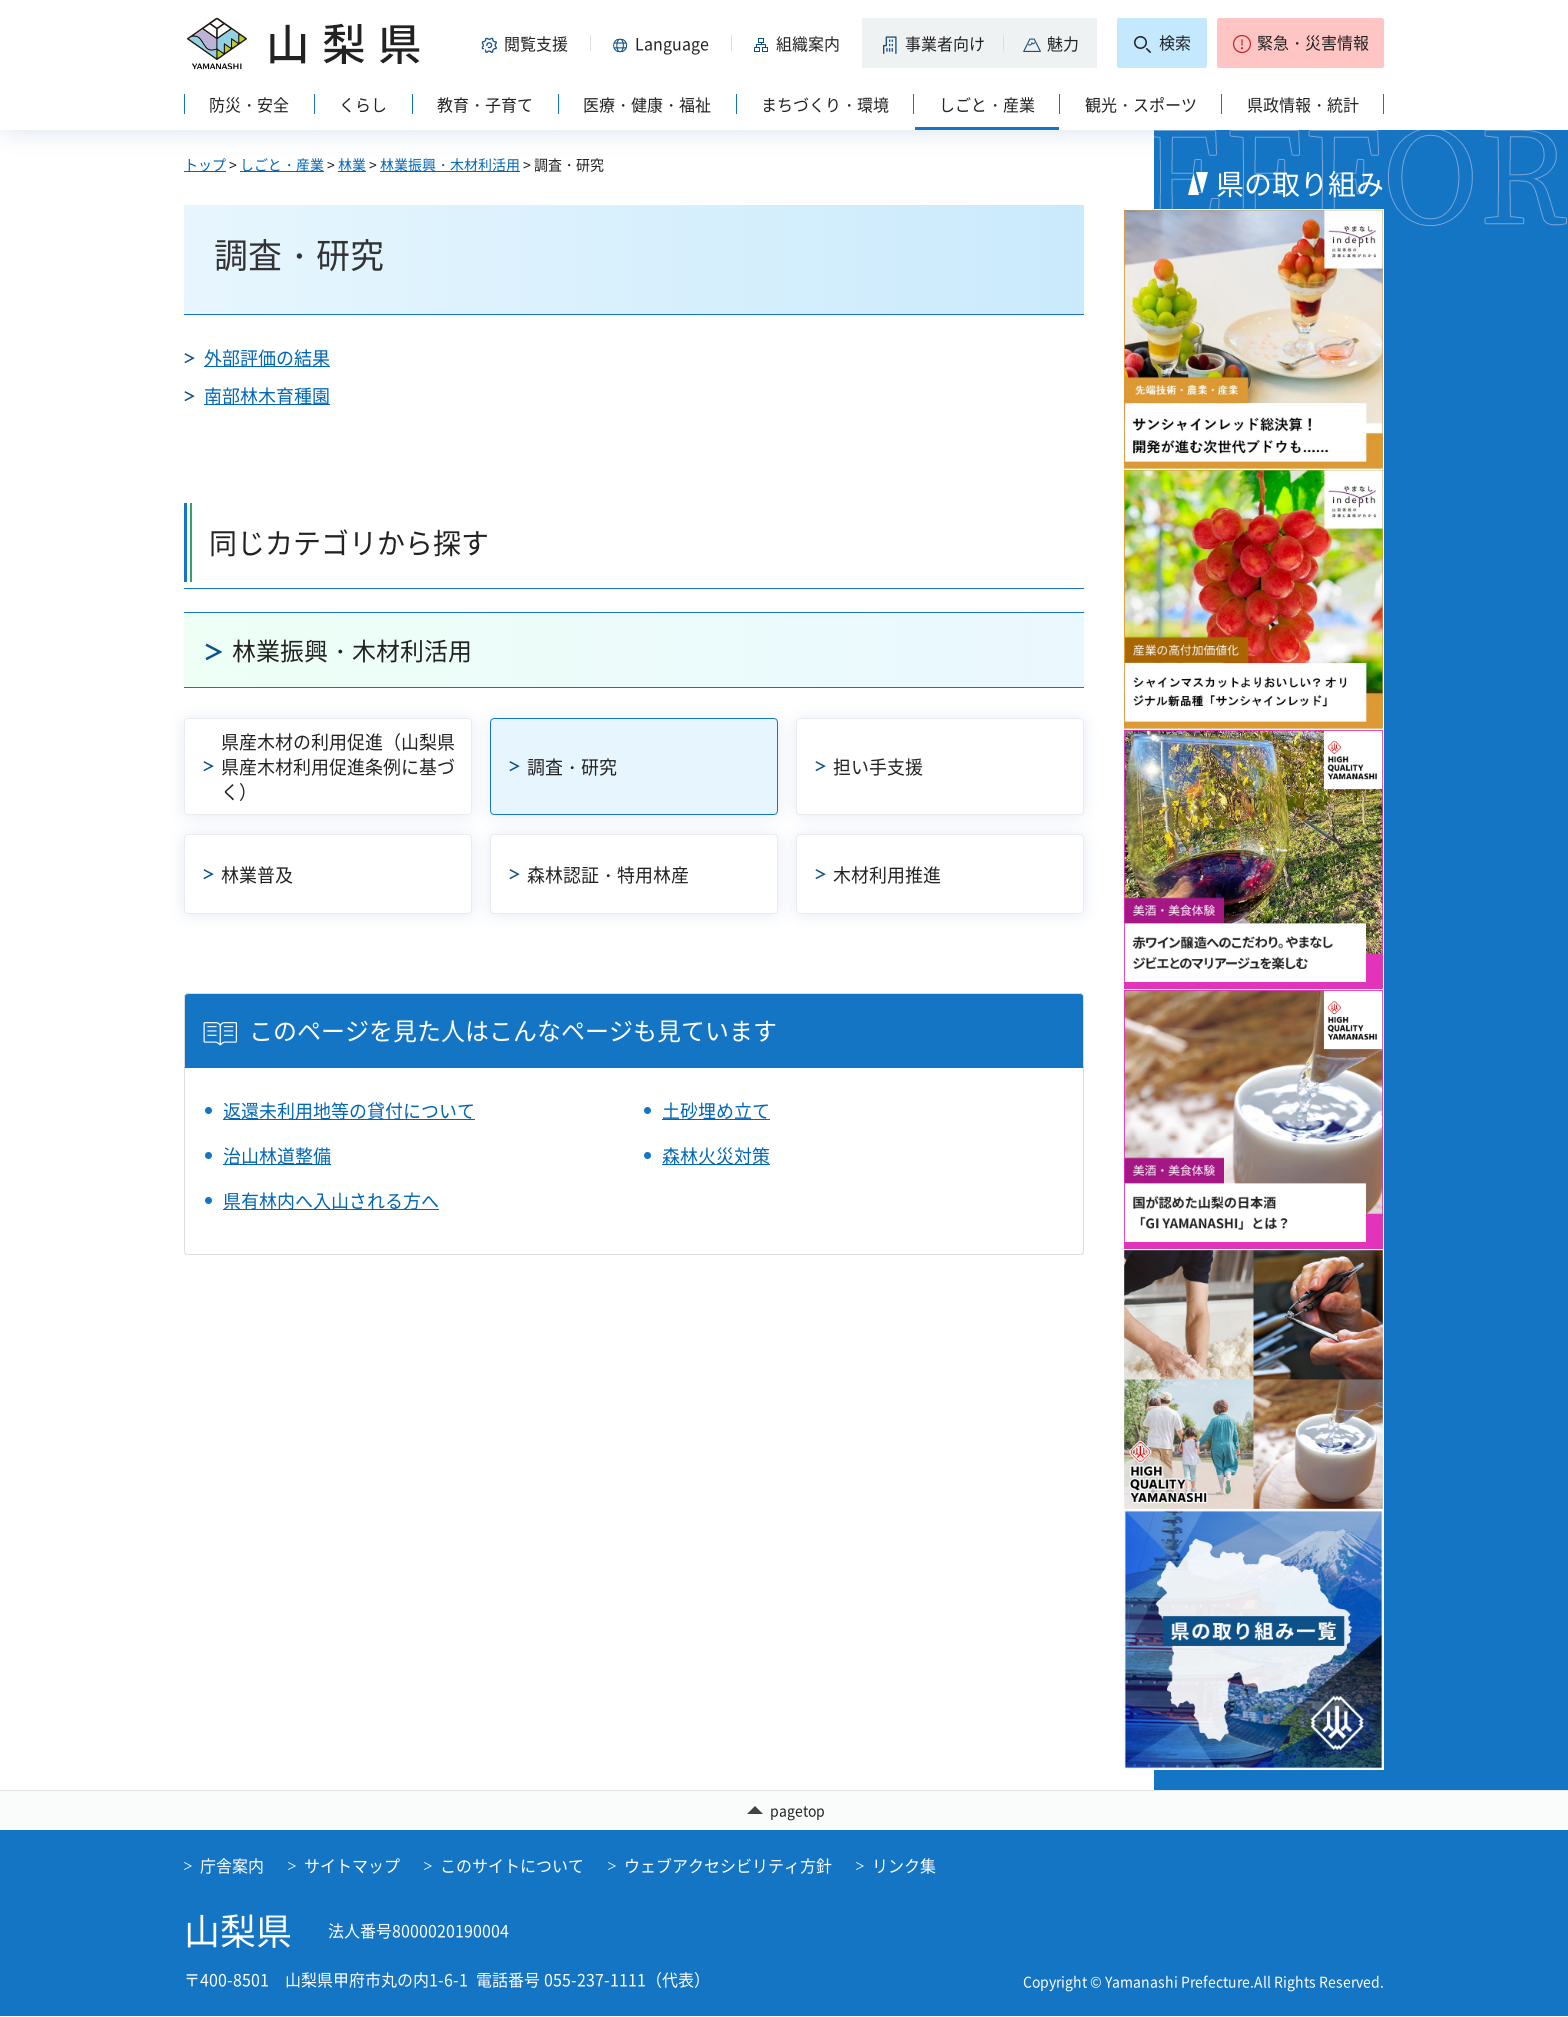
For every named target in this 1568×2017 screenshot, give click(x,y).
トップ (205, 164)
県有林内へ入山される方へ (331, 1200)
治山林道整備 (277, 1155)
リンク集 (904, 1867)
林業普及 (257, 874)
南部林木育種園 (267, 395)
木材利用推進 (887, 874)
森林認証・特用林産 (608, 874)
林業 (352, 164)
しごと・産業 (282, 164)
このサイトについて (512, 1867)
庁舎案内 (232, 1867)
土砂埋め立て (716, 1110)
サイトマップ (352, 1867)
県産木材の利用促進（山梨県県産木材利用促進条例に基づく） (338, 766)
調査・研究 (572, 766)
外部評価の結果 (267, 357)
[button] (528, 43)
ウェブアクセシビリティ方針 (728, 1867)
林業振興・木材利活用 (450, 164)
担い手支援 (878, 766)
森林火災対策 (716, 1155)
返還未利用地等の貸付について (349, 1110)
